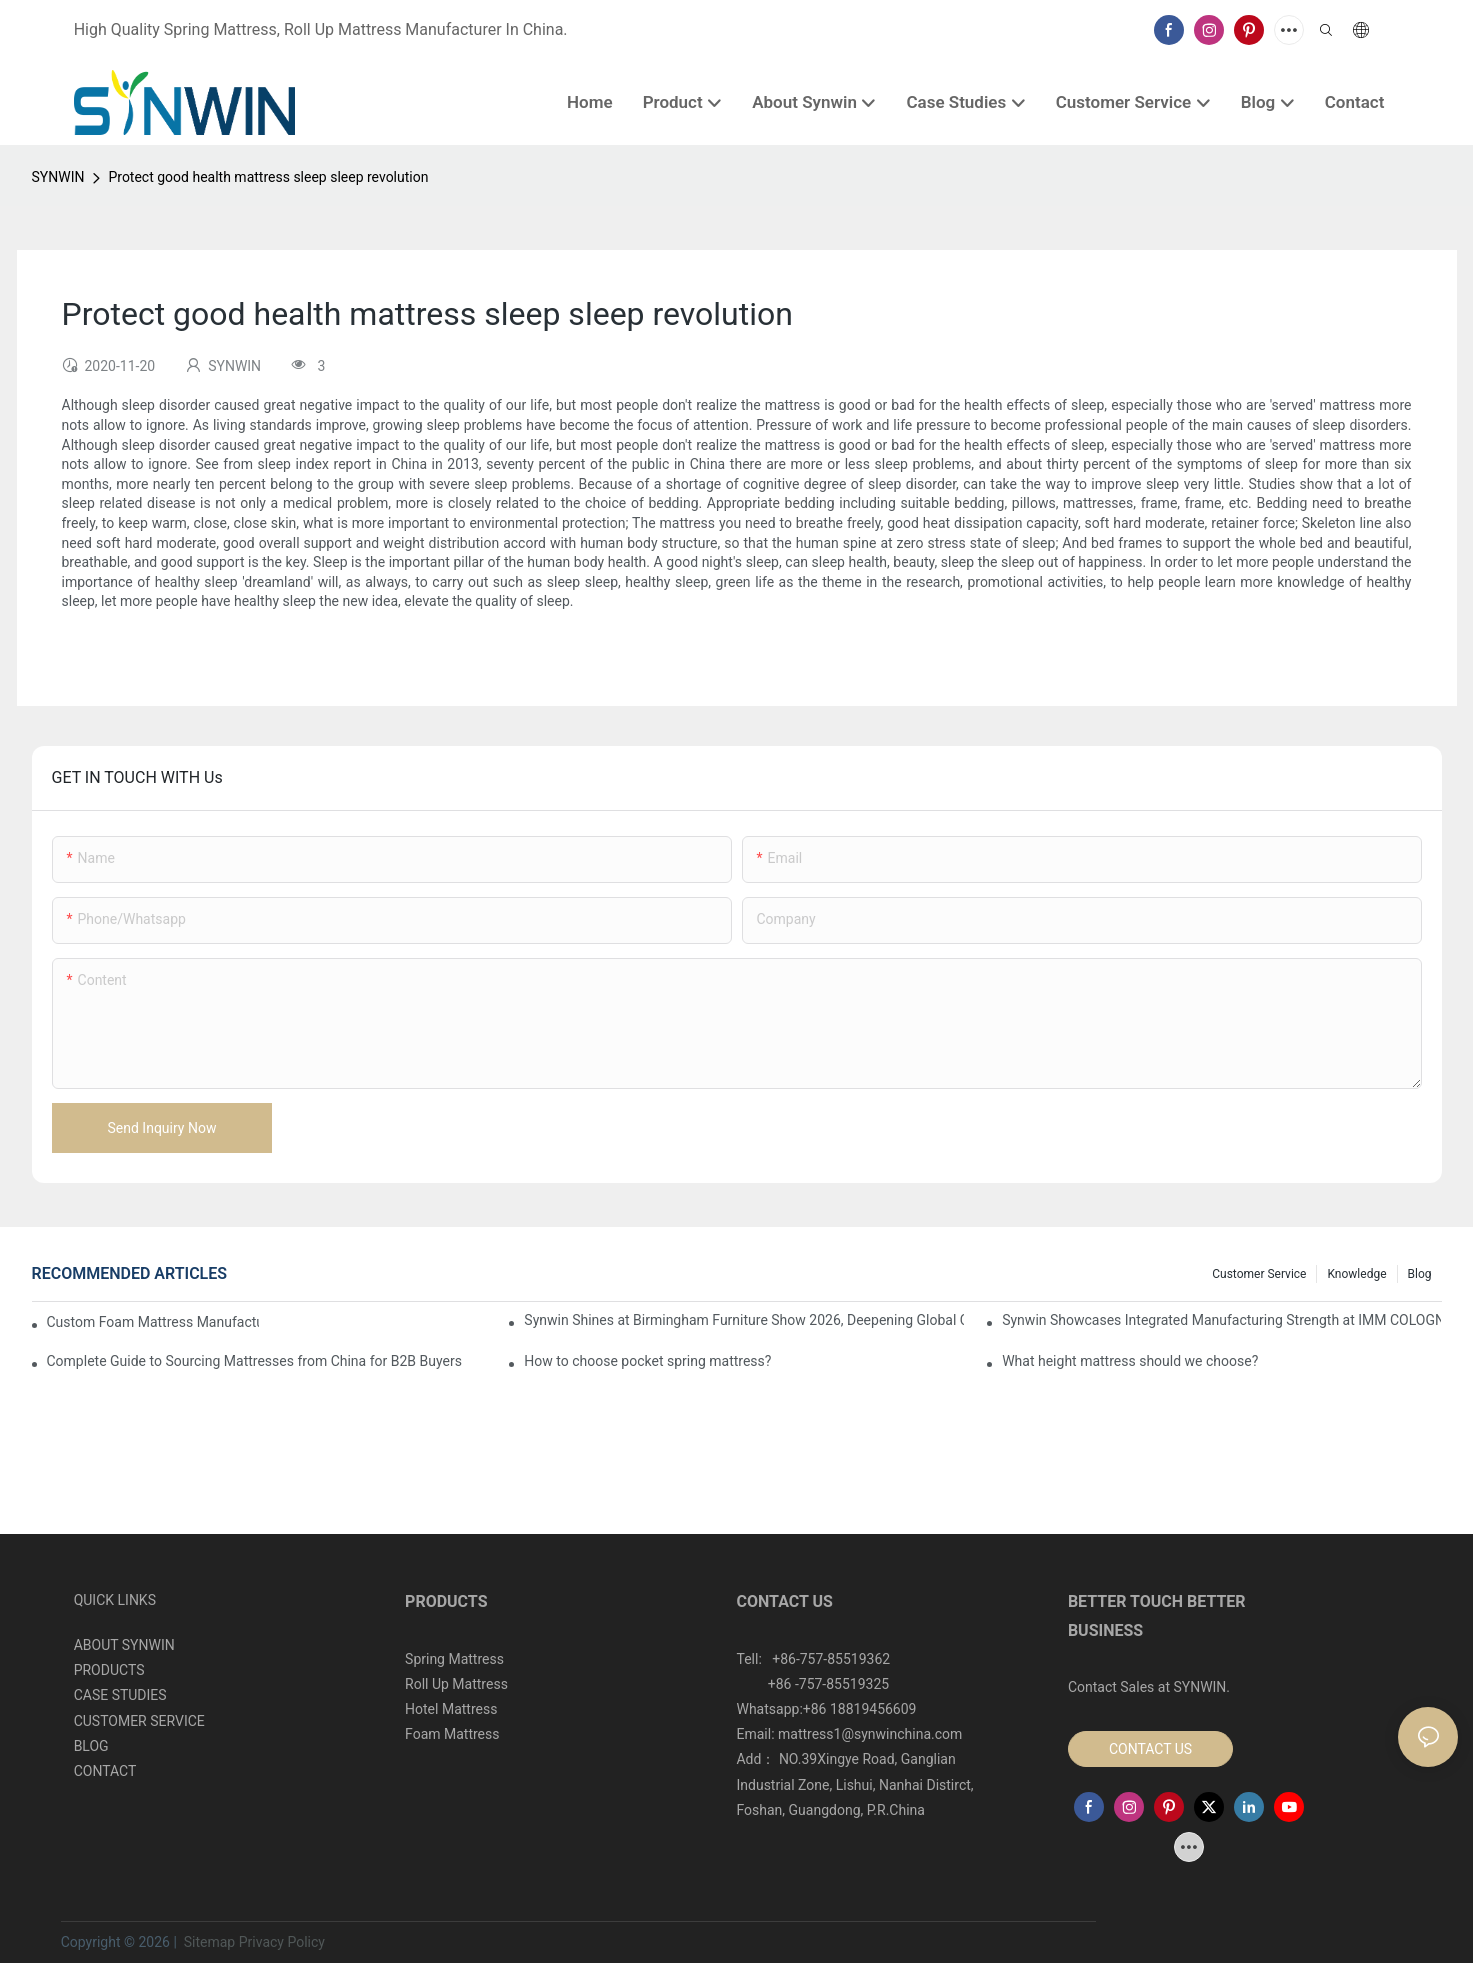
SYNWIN (58, 177)
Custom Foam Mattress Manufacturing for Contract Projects (153, 1322)
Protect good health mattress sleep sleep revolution (268, 177)
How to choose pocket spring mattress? (647, 1361)
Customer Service (1259, 1274)
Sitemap (207, 1942)
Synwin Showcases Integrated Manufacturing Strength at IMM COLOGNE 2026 (1221, 1320)
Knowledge (1356, 1274)
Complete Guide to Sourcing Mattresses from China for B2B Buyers (254, 1361)
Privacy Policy (282, 1942)
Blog (1420, 1274)
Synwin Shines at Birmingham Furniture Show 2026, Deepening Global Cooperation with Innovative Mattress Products (743, 1320)
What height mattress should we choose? (1130, 1361)
